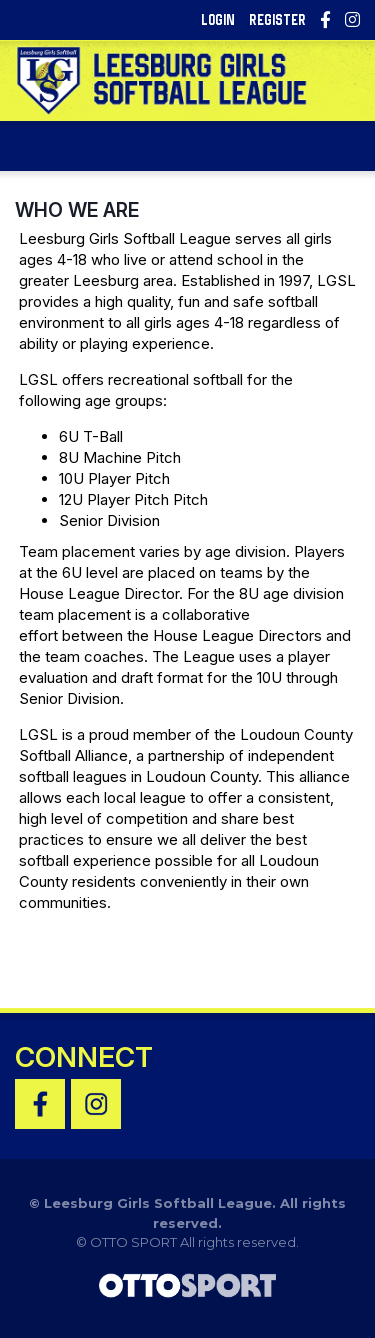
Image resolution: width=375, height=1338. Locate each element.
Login (218, 19)
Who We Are (77, 210)
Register (277, 19)
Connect (84, 1057)
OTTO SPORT (133, 1242)
